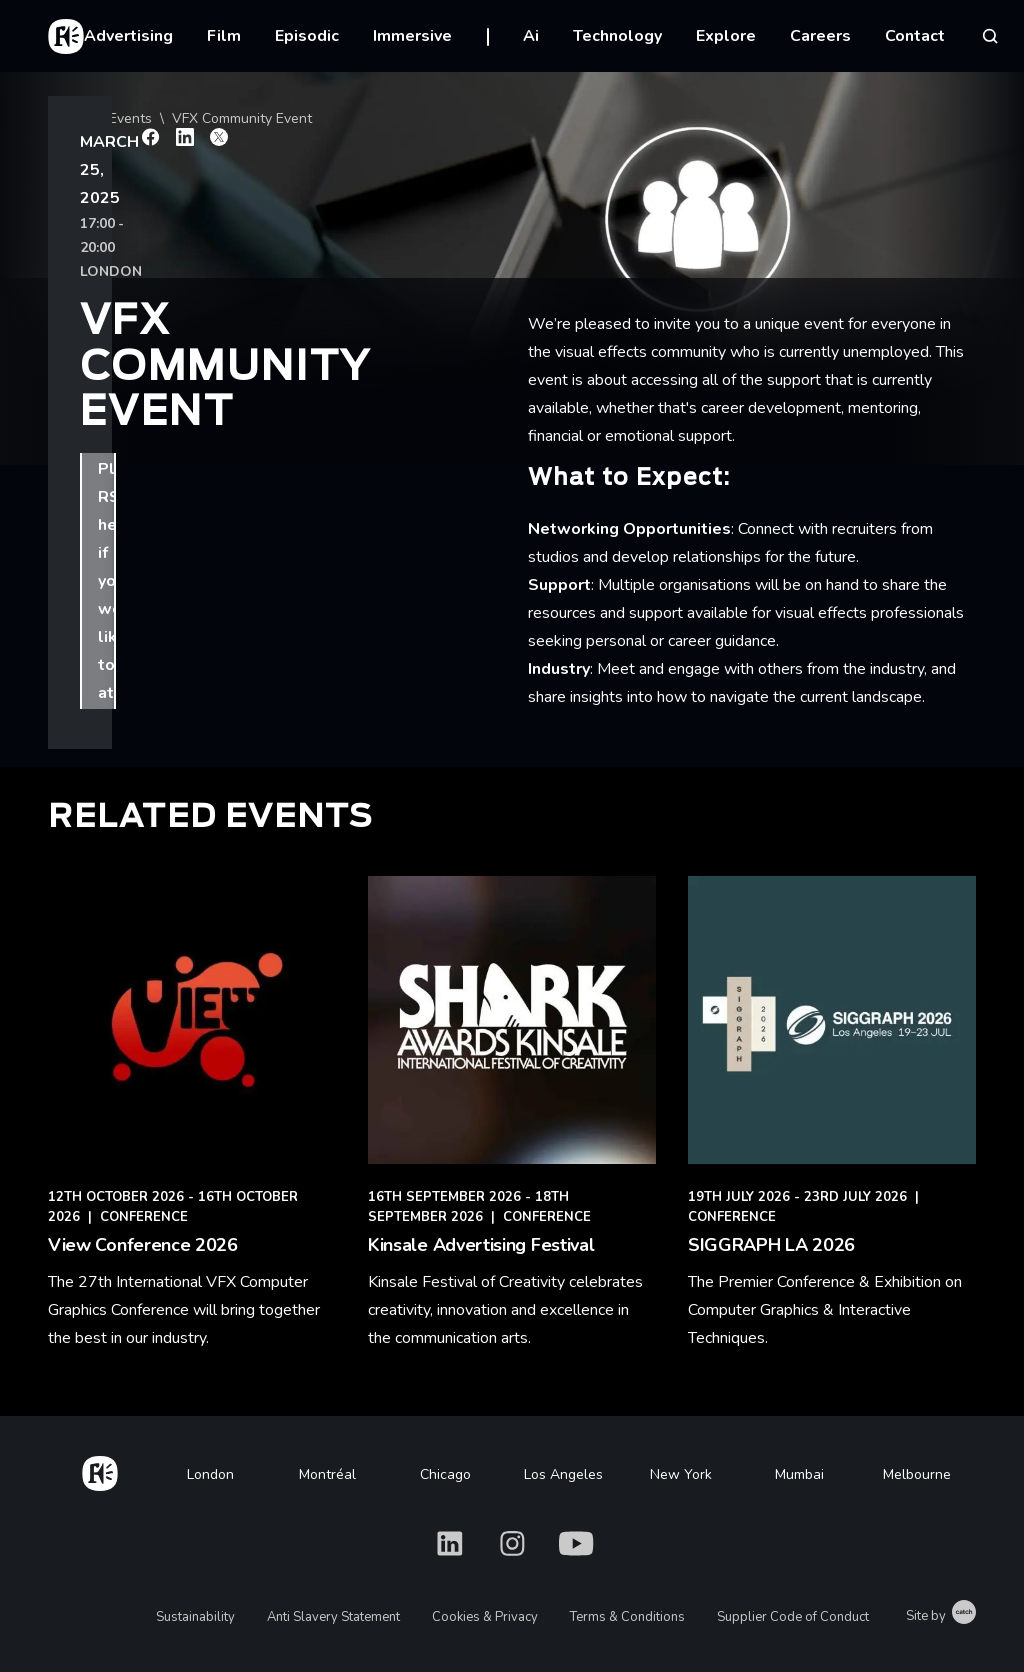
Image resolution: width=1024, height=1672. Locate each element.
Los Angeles (563, 1474)
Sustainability (195, 1617)
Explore (726, 36)
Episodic (307, 36)
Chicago (445, 1474)
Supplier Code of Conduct (793, 1617)
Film (224, 36)
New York (681, 1474)
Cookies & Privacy (485, 1617)
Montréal (327, 1474)
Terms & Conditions (627, 1617)
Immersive (412, 36)
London (210, 1474)
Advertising (128, 36)
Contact (915, 36)
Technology (617, 36)
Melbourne (917, 1474)
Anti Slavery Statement (333, 1617)
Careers (820, 36)
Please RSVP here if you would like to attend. (232, 403)
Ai (531, 36)
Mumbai (799, 1474)
